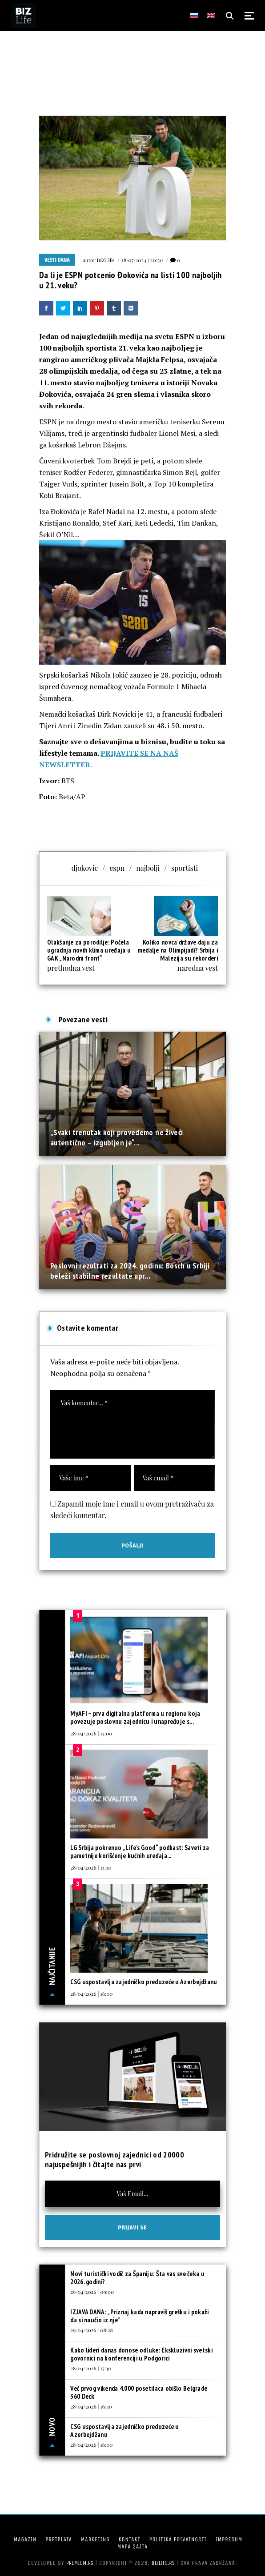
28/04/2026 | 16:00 (91, 1993)
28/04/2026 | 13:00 (91, 1733)
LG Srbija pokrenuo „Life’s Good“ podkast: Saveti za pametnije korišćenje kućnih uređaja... (139, 1851)
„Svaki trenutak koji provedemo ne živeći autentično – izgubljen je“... (116, 1137)
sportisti (184, 868)
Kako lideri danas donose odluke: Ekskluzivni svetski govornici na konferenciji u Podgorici (141, 2354)
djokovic (85, 868)
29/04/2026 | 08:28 (91, 2329)
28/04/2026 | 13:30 (90, 1867)
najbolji (148, 868)
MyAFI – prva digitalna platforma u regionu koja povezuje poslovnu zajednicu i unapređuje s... (135, 1717)
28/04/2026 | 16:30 (91, 2406)
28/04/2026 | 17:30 (90, 2368)
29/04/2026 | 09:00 (92, 2291)
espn (116, 868)
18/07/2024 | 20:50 (142, 259)
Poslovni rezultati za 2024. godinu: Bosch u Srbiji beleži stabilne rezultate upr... (129, 1270)
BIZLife (105, 259)
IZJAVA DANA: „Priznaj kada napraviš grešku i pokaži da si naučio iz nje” (139, 2316)
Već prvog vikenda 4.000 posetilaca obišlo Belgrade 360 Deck (138, 2392)
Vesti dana (57, 260)
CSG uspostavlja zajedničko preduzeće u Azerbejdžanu (143, 1982)
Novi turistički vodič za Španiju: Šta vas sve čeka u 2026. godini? (137, 2277)
